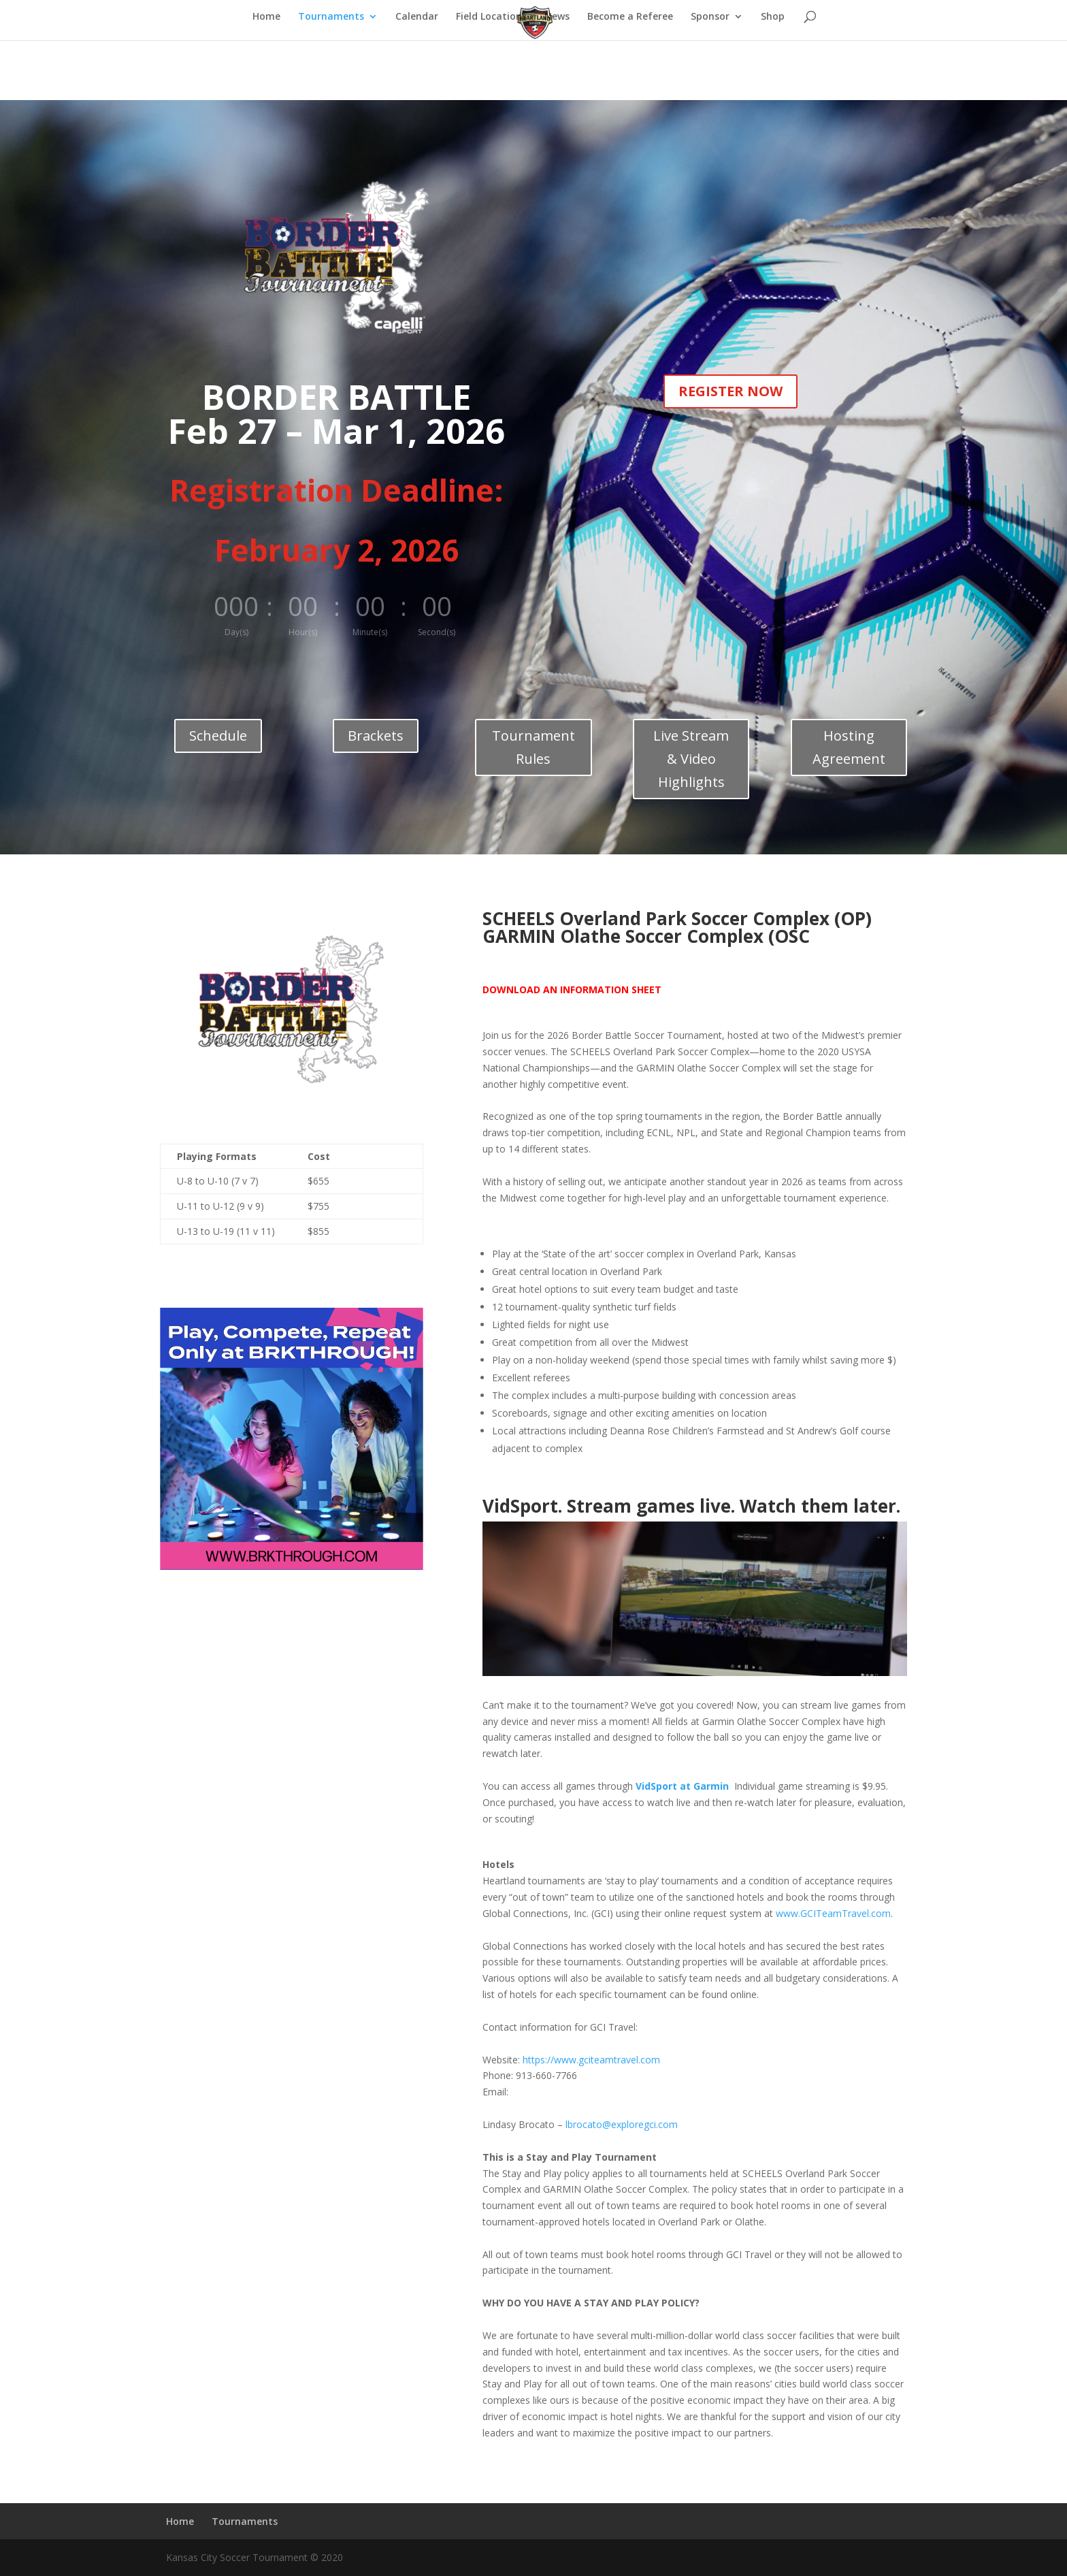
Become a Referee (630, 17)
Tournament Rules (533, 747)
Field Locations (491, 17)
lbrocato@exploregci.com (621, 2124)
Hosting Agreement (848, 747)
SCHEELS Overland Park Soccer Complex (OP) (677, 918)
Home (266, 17)
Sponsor (710, 17)
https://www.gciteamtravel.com (591, 2059)
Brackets (376, 735)
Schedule (218, 735)
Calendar (416, 17)
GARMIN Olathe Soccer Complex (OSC (646, 936)
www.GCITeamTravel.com (833, 1913)
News (557, 17)
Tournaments (331, 17)
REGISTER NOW (730, 391)
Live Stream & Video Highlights (691, 758)
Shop (773, 17)
